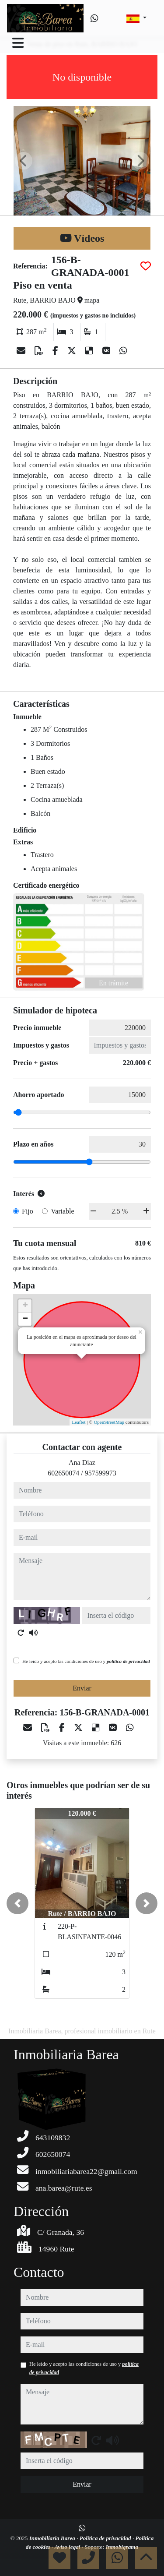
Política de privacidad (106, 2538)
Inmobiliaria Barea (53, 2538)
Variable (62, 1211)
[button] (17, 1903)
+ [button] (25, 1306)
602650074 (63, 1473)
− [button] (25, 1319)
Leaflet (78, 1422)
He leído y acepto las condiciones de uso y (86, 1661)
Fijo (27, 1211)
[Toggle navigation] (18, 43)
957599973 (100, 1473)
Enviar (82, 1688)
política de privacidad (128, 1661)
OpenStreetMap (109, 1422)
